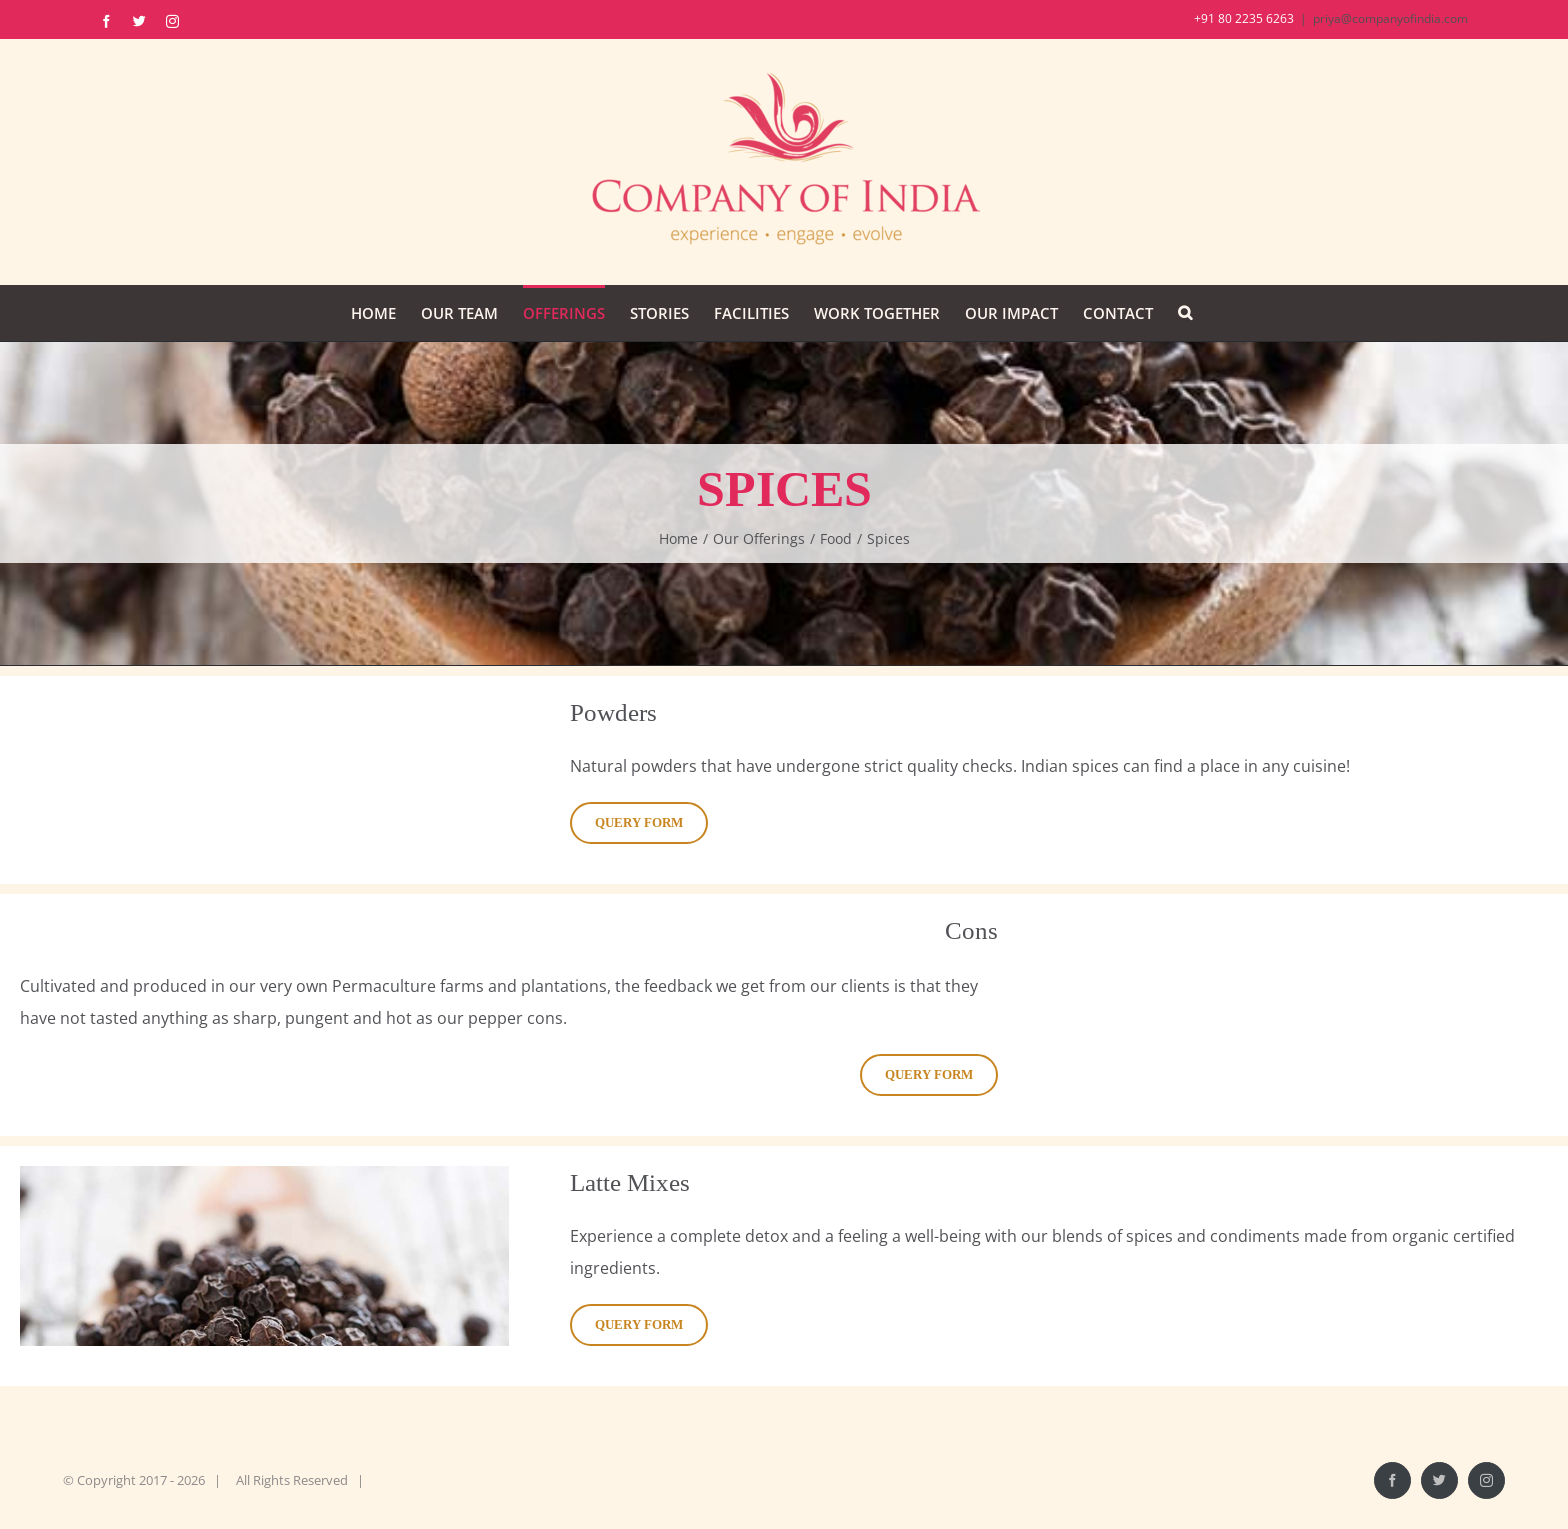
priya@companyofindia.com (1390, 18)
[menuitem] (373, 312)
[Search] (1185, 312)
